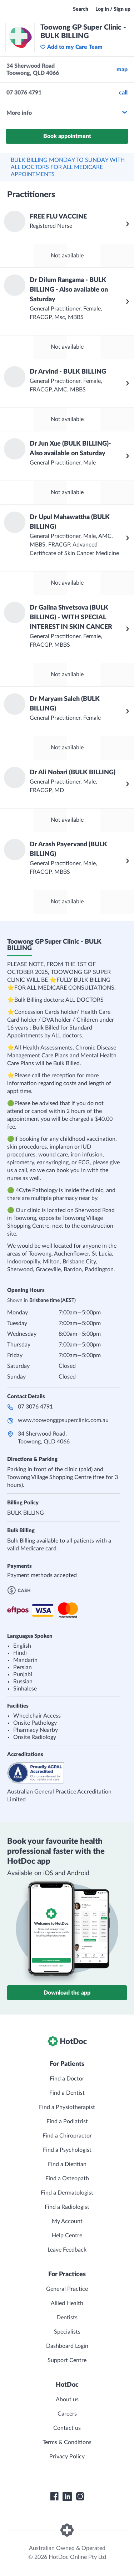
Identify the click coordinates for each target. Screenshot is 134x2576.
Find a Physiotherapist (67, 2107)
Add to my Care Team (71, 47)
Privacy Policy (67, 2456)
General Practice (67, 2289)
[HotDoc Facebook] (54, 2496)
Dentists (67, 2317)
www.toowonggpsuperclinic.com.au (63, 1420)
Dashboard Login (67, 2346)
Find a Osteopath (67, 2178)
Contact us (67, 2428)
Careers (67, 2414)
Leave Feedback (67, 2250)
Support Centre (67, 2360)
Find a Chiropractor (67, 2136)
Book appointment (67, 136)
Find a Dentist (67, 2093)
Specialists (67, 2332)
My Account (67, 2221)
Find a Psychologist (67, 2150)
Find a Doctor (67, 2079)
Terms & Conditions (67, 2442)
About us (67, 2399)
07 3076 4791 (35, 1407)
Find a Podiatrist (67, 2121)
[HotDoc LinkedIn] (67, 2496)
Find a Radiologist (67, 2207)
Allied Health (67, 2303)
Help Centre (67, 2235)
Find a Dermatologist (67, 2193)
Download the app (67, 1993)
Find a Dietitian (67, 2164)
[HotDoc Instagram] (80, 2496)
